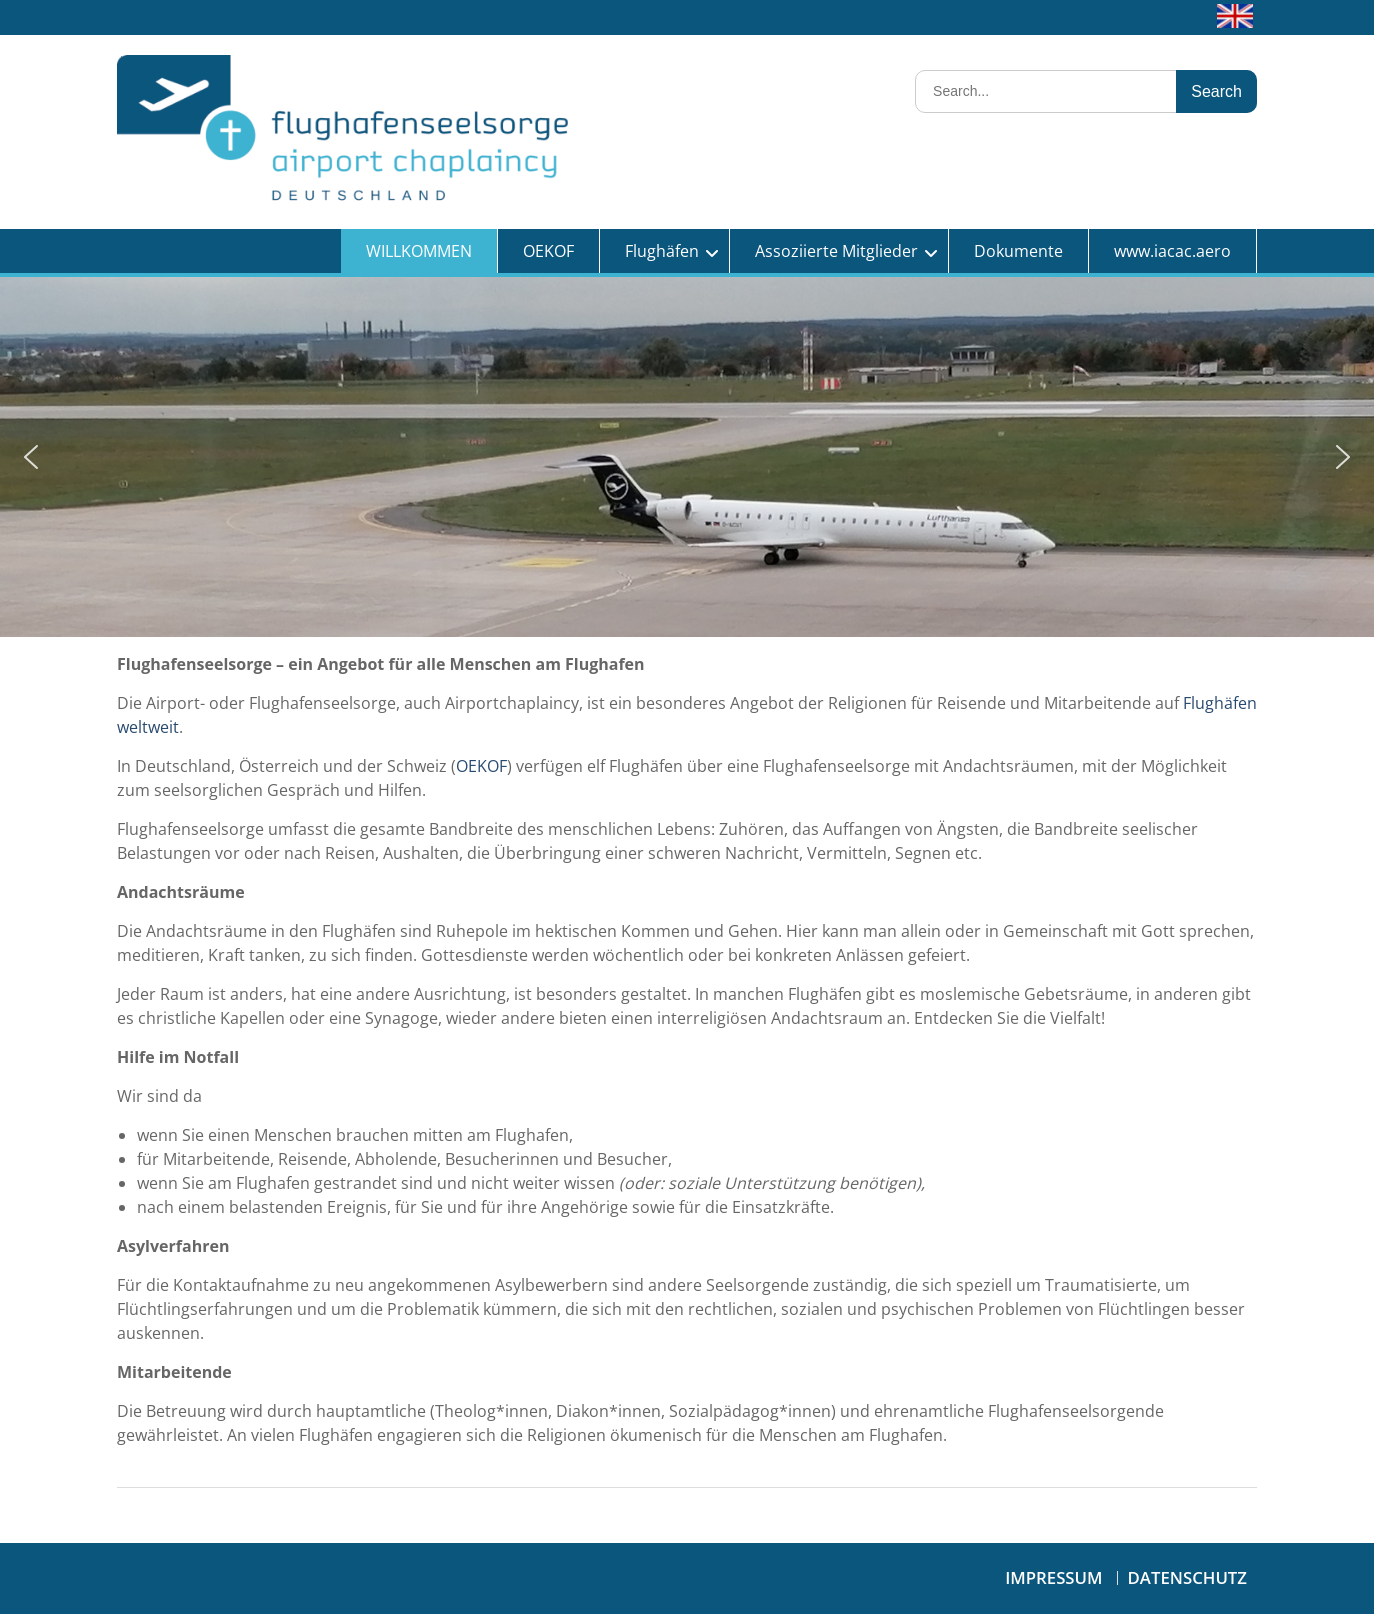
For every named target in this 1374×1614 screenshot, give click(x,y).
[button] (31, 457)
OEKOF (548, 251)
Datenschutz (1187, 1577)
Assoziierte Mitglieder (836, 251)
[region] (687, 457)
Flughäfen (662, 251)
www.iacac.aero (1172, 251)
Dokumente (1018, 251)
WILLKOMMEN (419, 251)
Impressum (1053, 1577)
